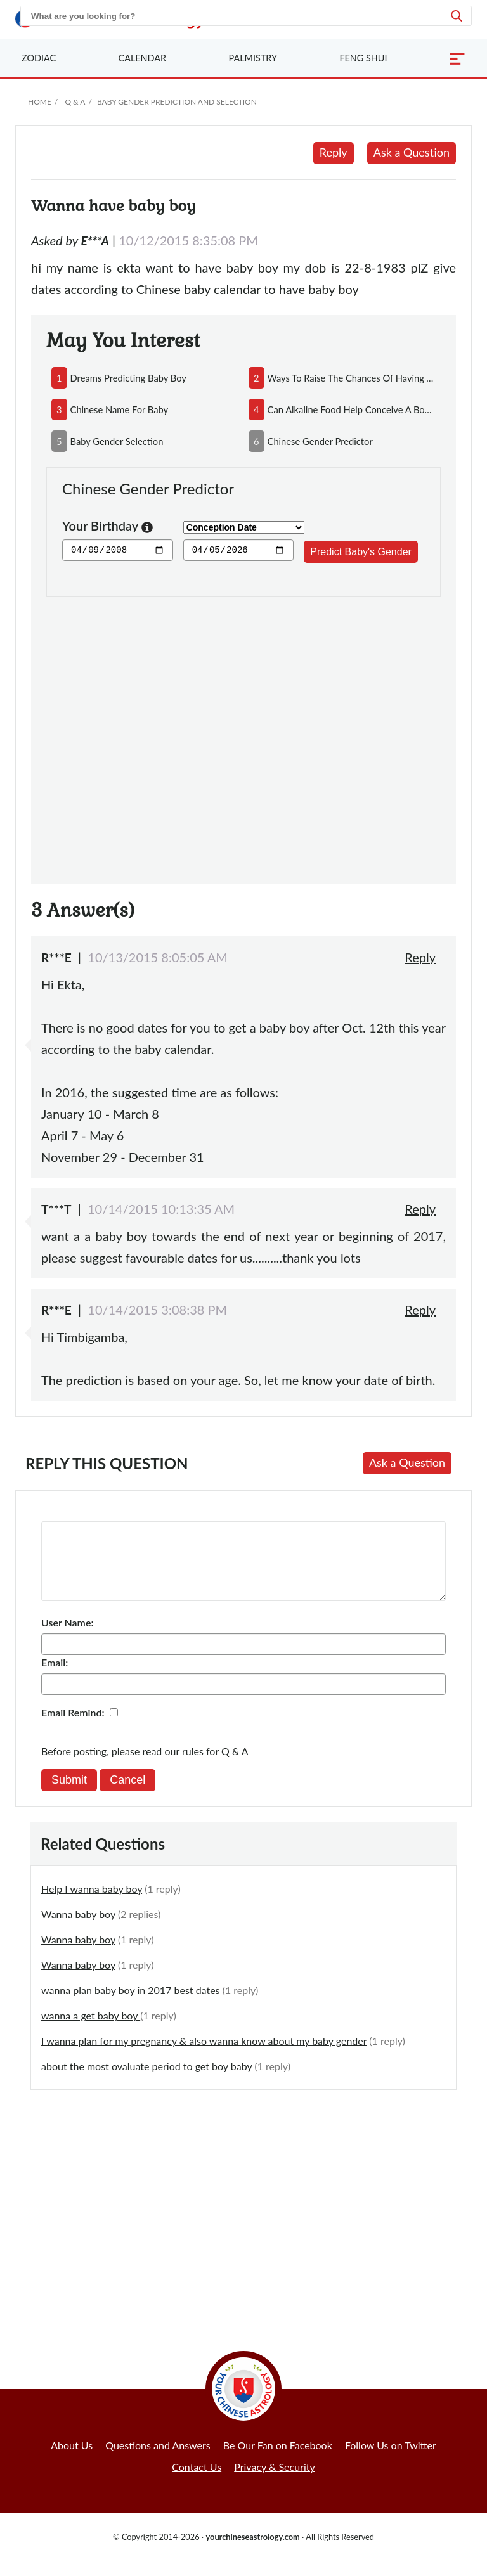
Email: (54, 1677)
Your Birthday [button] (107, 527)
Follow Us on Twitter (390, 2460)
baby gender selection (117, 441)
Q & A (75, 101)
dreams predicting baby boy (128, 377)
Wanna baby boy (79, 1929)
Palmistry (253, 58)
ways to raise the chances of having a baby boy (352, 377)
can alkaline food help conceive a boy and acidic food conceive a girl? (352, 409)
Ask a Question (411, 152)
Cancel (127, 1795)
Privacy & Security (274, 2482)
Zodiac (39, 58)
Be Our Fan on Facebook (277, 2460)
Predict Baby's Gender (361, 551)
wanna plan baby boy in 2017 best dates (130, 2005)
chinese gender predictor (320, 441)
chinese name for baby (119, 409)
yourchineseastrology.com (252, 2552)
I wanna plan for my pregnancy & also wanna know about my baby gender (204, 2056)
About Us (72, 2460)
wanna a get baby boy (90, 2031)
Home (39, 101)
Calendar (142, 58)
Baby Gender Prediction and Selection (177, 101)
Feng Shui (363, 58)
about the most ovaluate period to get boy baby (146, 2081)
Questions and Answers (158, 2460)
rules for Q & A (215, 1766)
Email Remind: (73, 1728)
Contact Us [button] (196, 2482)
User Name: (67, 1638)
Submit (69, 1795)
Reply (333, 152)
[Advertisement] (243, 733)
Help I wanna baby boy (91, 1904)
